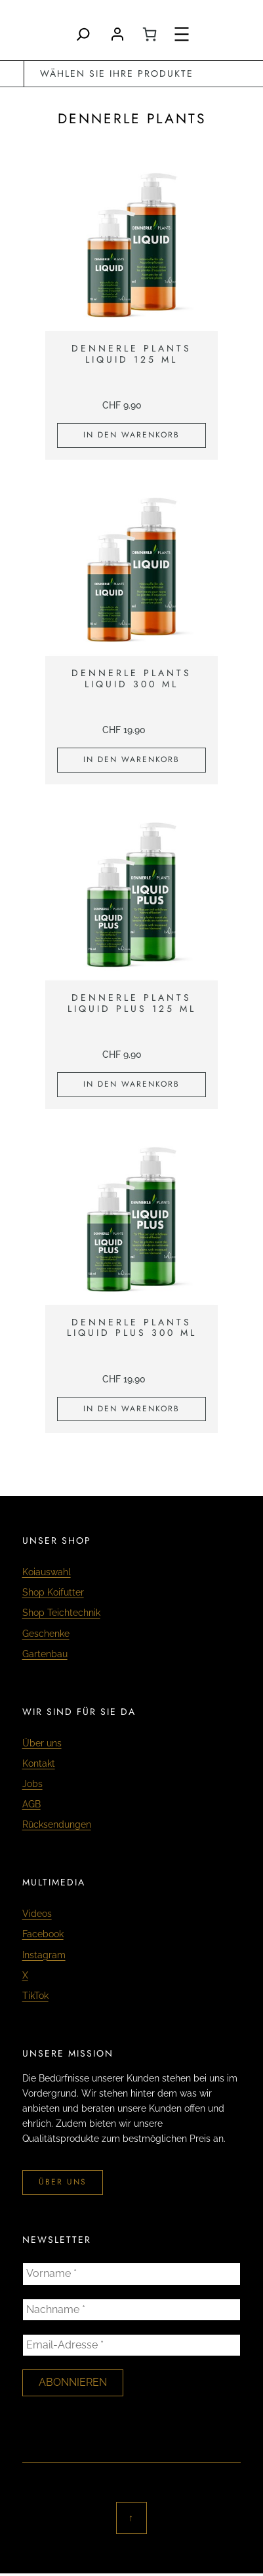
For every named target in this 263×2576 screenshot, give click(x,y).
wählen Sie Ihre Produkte (116, 73)
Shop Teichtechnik (61, 1612)
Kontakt (38, 1763)
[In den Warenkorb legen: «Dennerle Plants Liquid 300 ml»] (131, 760)
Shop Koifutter (53, 1592)
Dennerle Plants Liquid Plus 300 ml (132, 1328)
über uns (63, 2182)
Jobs (32, 1784)
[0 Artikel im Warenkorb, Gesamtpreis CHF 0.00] (149, 34)
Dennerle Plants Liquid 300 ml (131, 679)
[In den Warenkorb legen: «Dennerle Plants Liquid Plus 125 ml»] (131, 1084)
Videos (37, 1913)
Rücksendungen (56, 1824)
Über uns (42, 1743)
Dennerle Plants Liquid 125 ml (131, 354)
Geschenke (46, 1633)
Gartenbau (45, 1654)
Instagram (44, 1955)
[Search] (83, 34)
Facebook (43, 1934)
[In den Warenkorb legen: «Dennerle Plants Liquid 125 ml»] (131, 435)
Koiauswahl (46, 1572)
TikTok (35, 1995)
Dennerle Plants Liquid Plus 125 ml (132, 1003)
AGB (31, 1804)
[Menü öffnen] (181, 34)
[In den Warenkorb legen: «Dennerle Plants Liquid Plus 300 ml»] (131, 1409)
